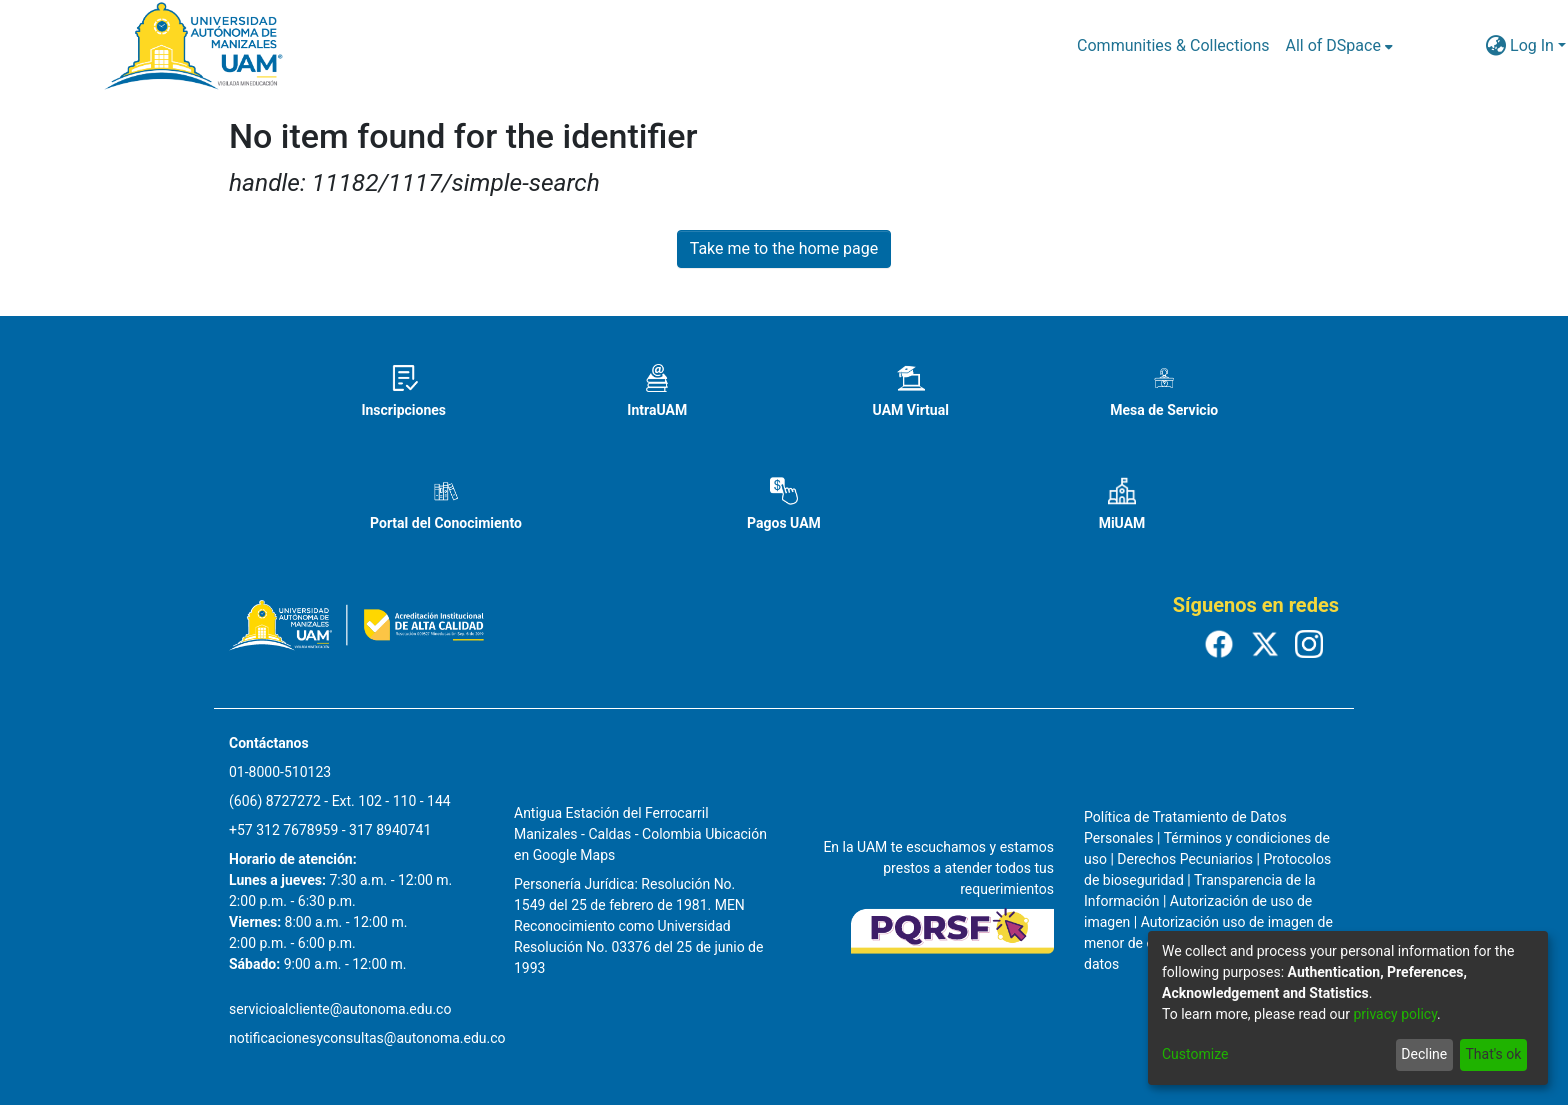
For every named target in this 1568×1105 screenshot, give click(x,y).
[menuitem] (1339, 46)
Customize (1195, 1054)
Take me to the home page (784, 248)
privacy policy (1395, 1014)
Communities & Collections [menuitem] (1173, 45)
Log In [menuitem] (1532, 45)
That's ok (1493, 1054)
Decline (1424, 1054)
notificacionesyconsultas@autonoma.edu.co (367, 1038)
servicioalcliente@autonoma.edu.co (340, 1009)
